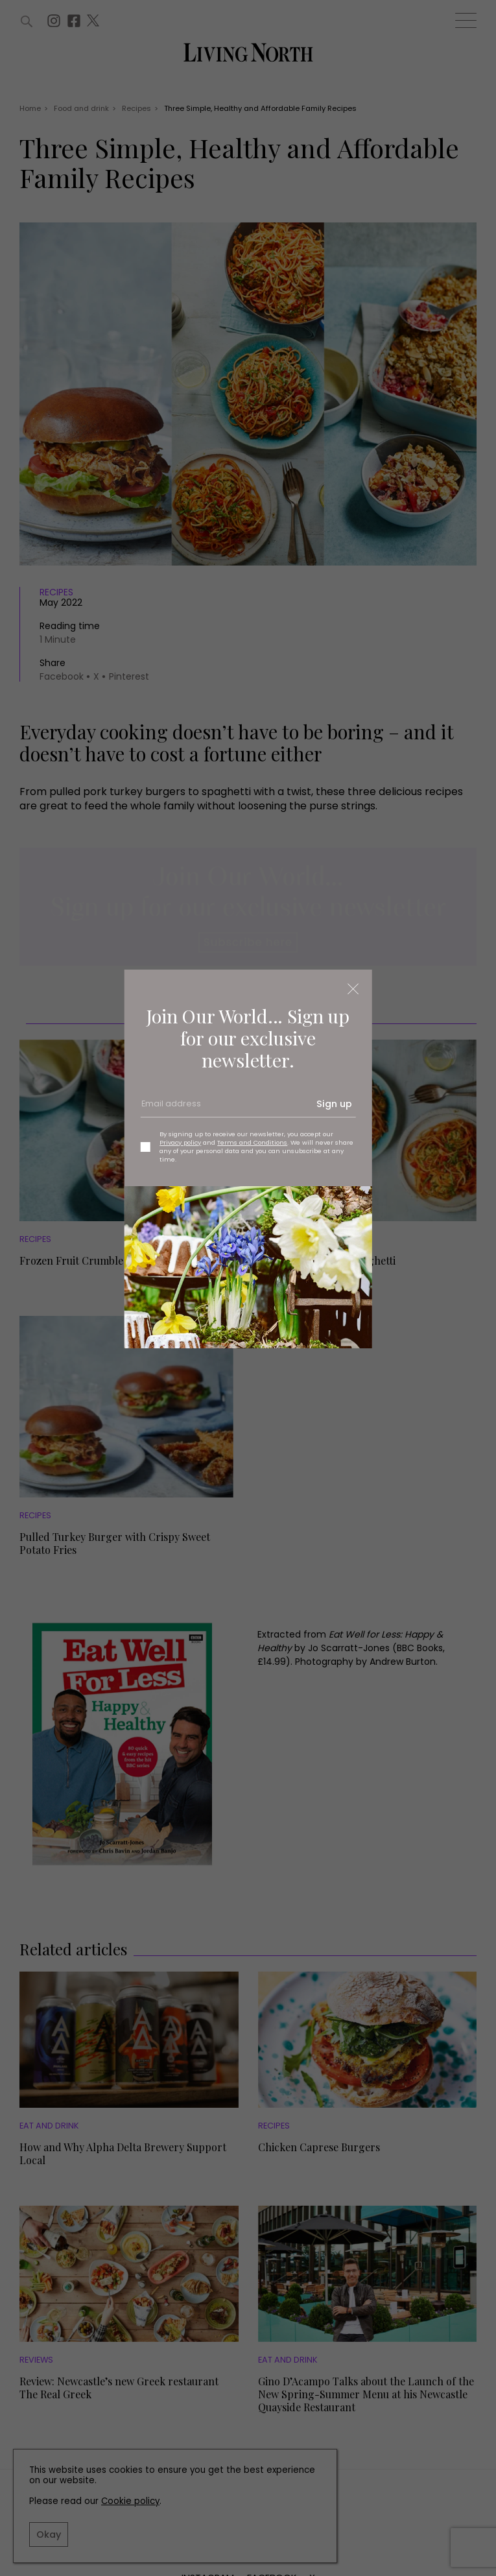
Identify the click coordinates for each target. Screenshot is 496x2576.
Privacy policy (180, 1142)
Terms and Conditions (252, 1142)
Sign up (334, 1103)
